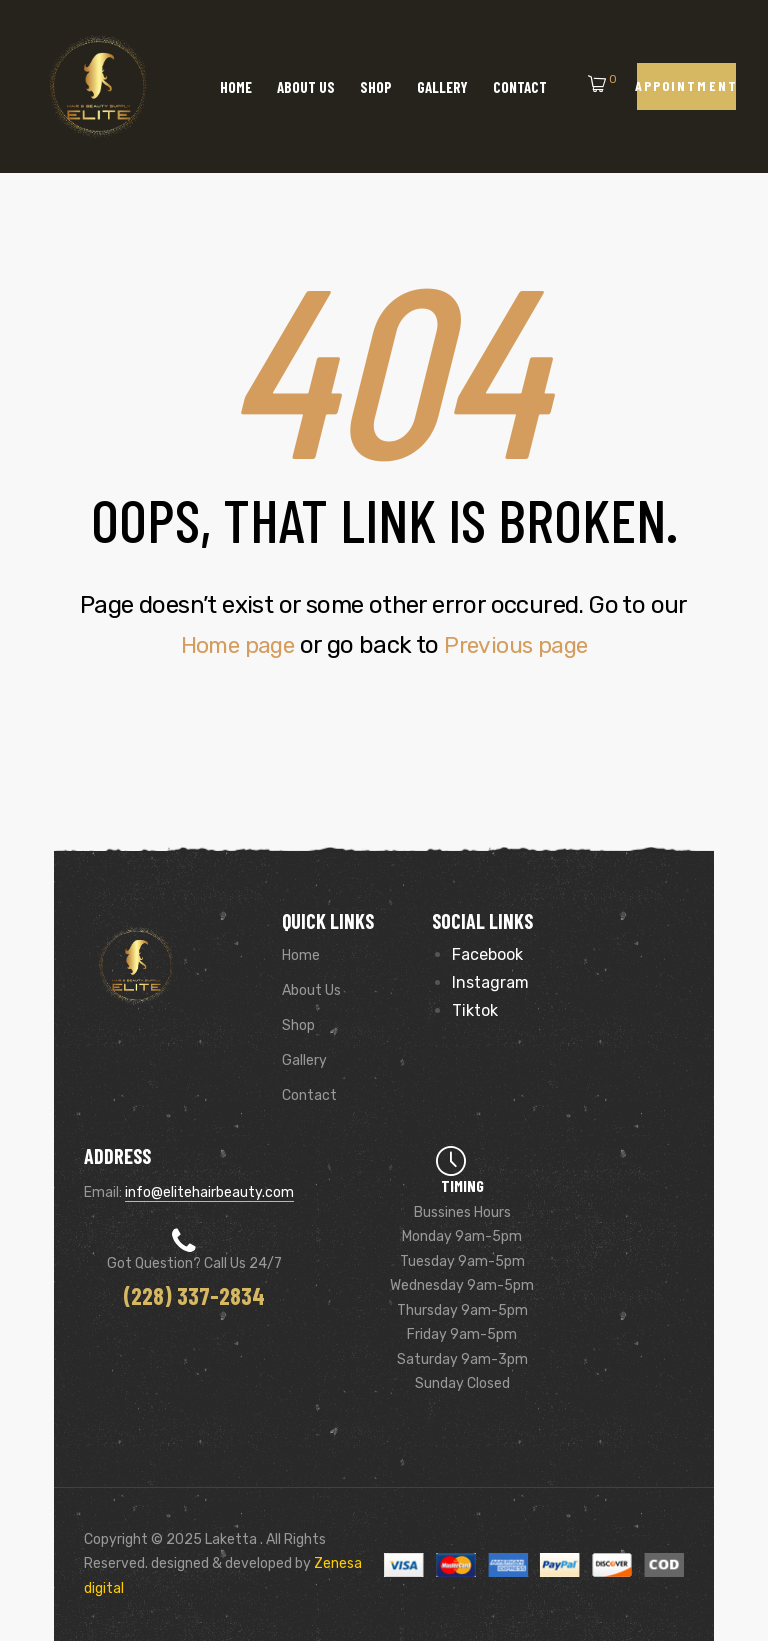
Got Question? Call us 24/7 (194, 1263)
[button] (686, 86)
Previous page (520, 645)
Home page (233, 645)
